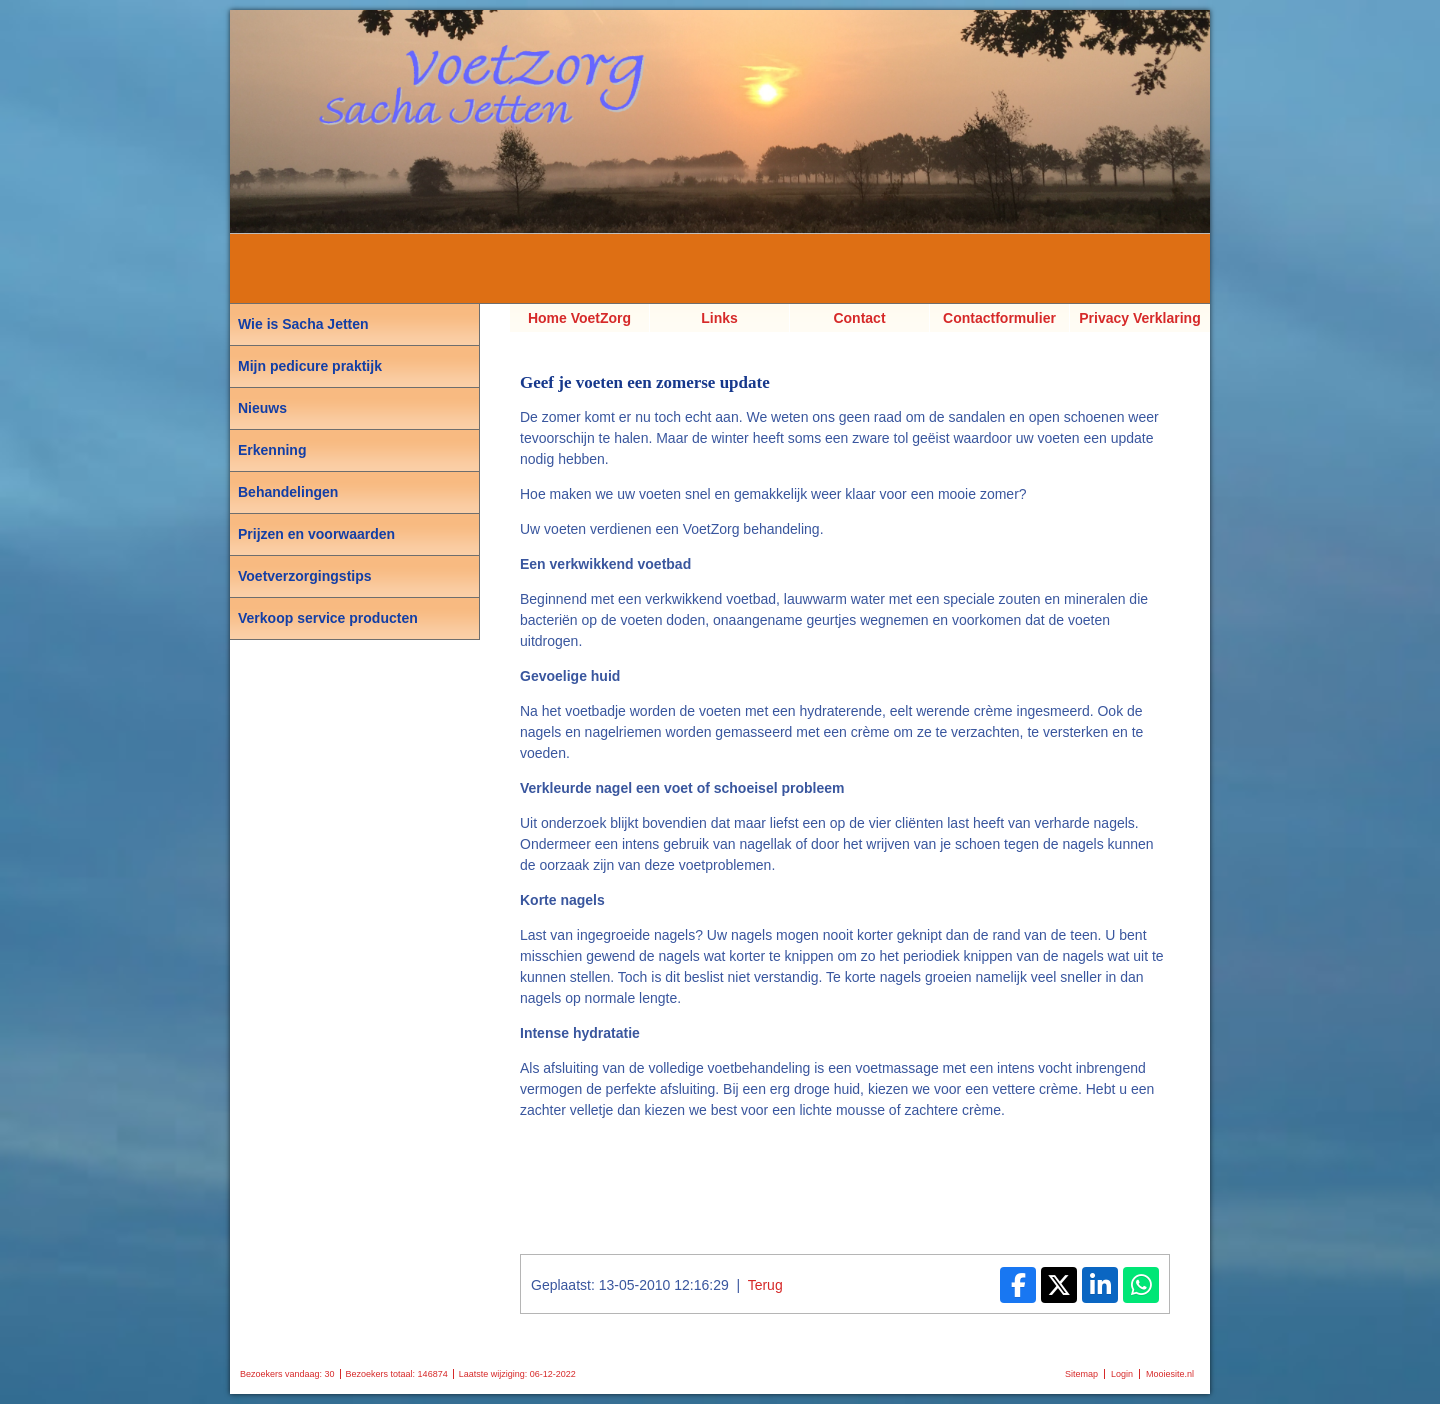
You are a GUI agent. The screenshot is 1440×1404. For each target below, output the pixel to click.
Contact (859, 318)
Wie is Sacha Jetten (303, 324)
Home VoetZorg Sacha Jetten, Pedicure (579, 321)
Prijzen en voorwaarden (316, 534)
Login (1122, 1374)
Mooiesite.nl (1170, 1374)
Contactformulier (999, 318)
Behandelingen (288, 492)
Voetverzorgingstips (305, 576)
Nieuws (262, 408)
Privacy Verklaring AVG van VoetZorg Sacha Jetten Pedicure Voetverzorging (1140, 321)
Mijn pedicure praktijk (310, 366)
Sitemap (1081, 1374)
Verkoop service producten (328, 618)
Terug (765, 1285)
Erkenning (272, 450)
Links (719, 318)
